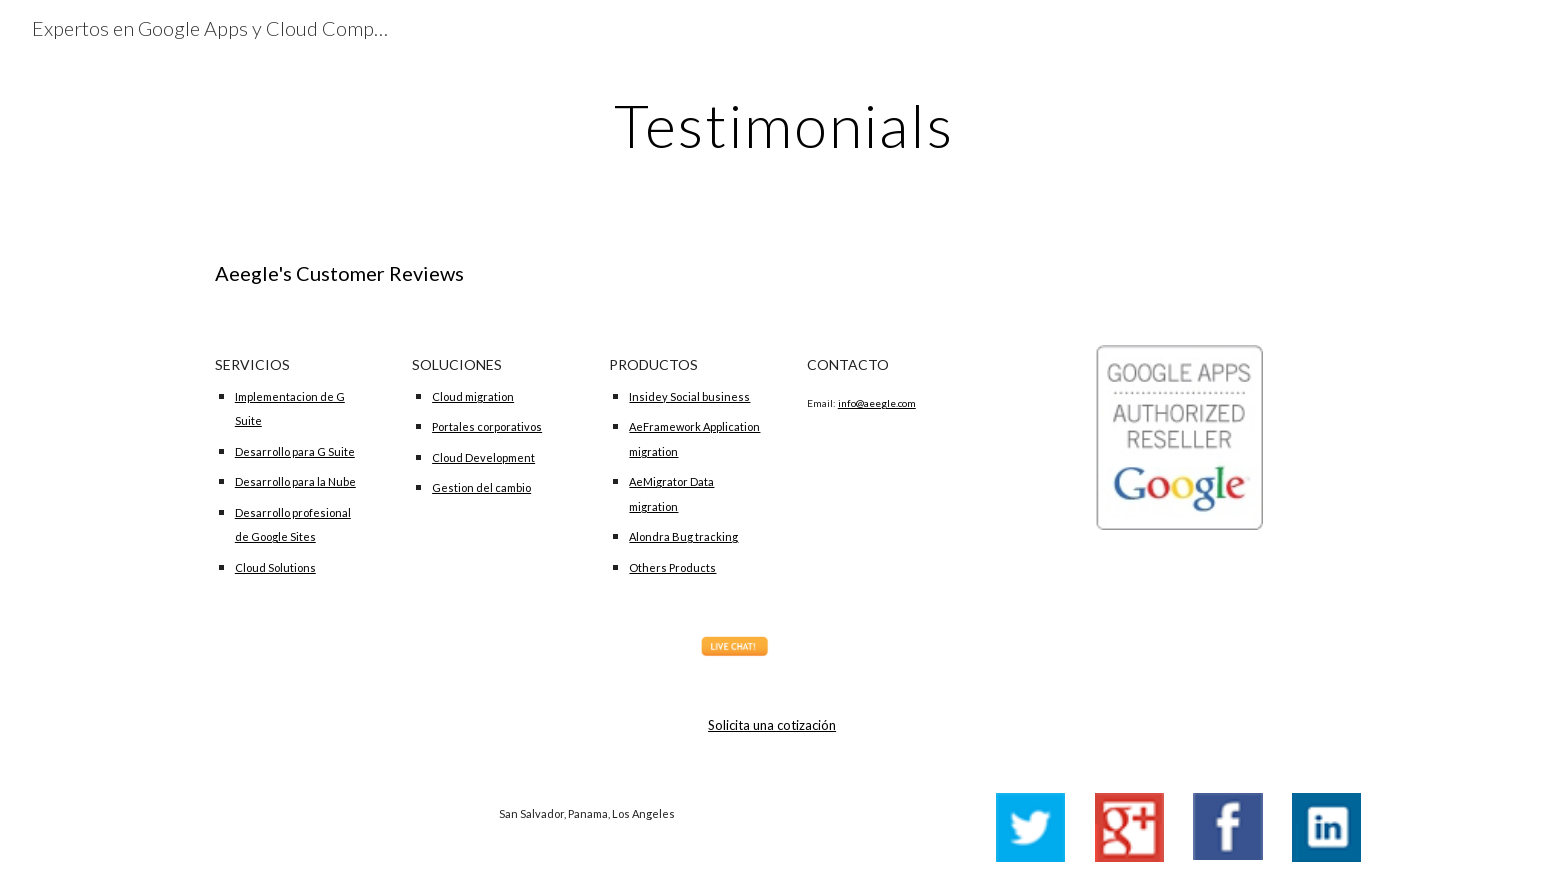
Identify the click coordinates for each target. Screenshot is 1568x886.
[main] (784, 125)
